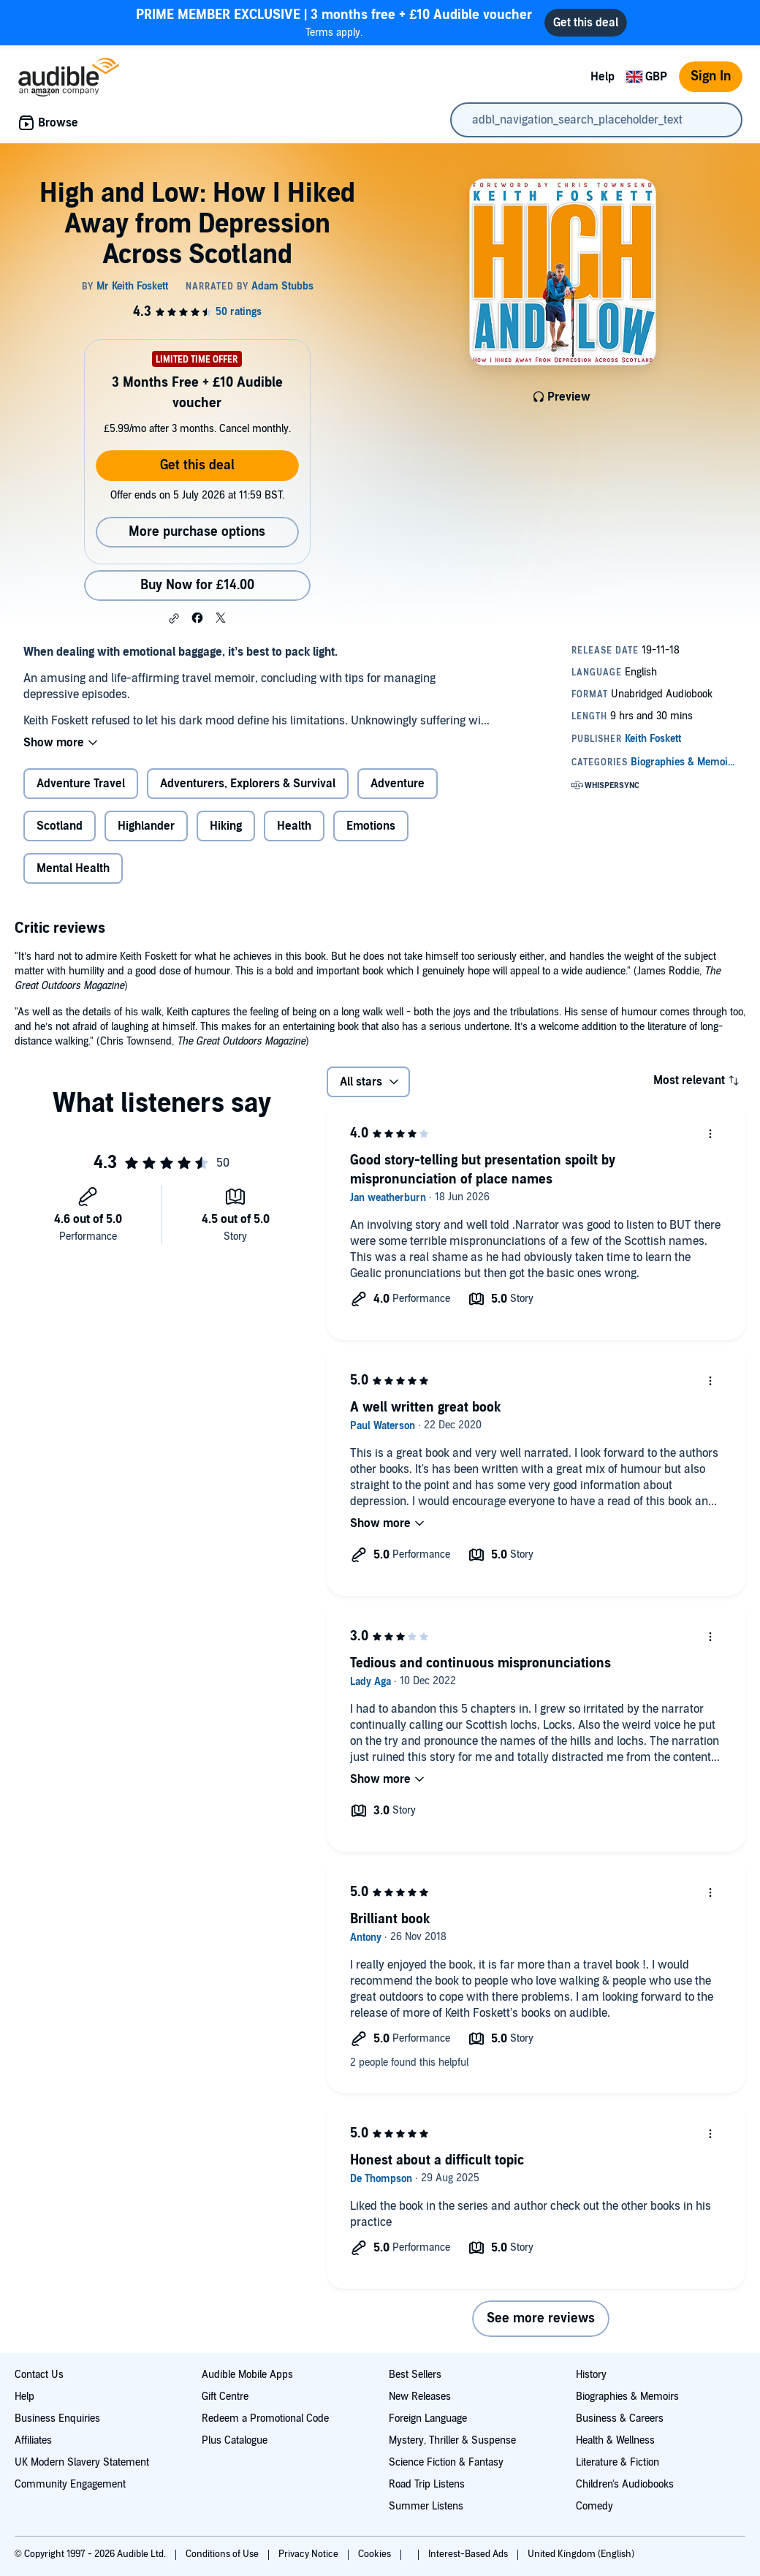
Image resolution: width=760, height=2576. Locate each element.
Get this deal (197, 465)
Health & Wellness (615, 2440)
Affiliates (33, 2440)
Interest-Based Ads (469, 2554)
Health (294, 826)
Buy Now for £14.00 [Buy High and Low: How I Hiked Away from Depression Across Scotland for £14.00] (197, 585)
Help (602, 76)
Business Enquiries (57, 2418)
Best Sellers (415, 2374)
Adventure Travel (81, 783)
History (591, 2374)
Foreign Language (428, 2418)
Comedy (594, 2506)
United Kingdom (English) (581, 2554)
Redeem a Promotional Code (265, 2418)
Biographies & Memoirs (627, 2396)
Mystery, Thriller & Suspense (452, 2440)
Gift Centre (225, 2396)
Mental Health (73, 868)
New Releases (420, 2396)
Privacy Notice (309, 2554)
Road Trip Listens (427, 2484)
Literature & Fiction (617, 2462)
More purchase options (197, 531)
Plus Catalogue (234, 2440)
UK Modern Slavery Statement (82, 2462)
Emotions (370, 826)
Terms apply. (334, 22)
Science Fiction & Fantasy (446, 2462)
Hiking (226, 826)
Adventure (397, 783)
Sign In (711, 76)
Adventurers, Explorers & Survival (247, 783)
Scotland (60, 826)
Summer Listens (426, 2506)
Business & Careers (620, 2418)
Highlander (146, 826)
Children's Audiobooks (625, 2484)
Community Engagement (70, 2484)
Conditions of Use (223, 2554)
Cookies (375, 2554)
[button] (174, 618)
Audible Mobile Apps (247, 2374)
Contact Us (39, 2374)
